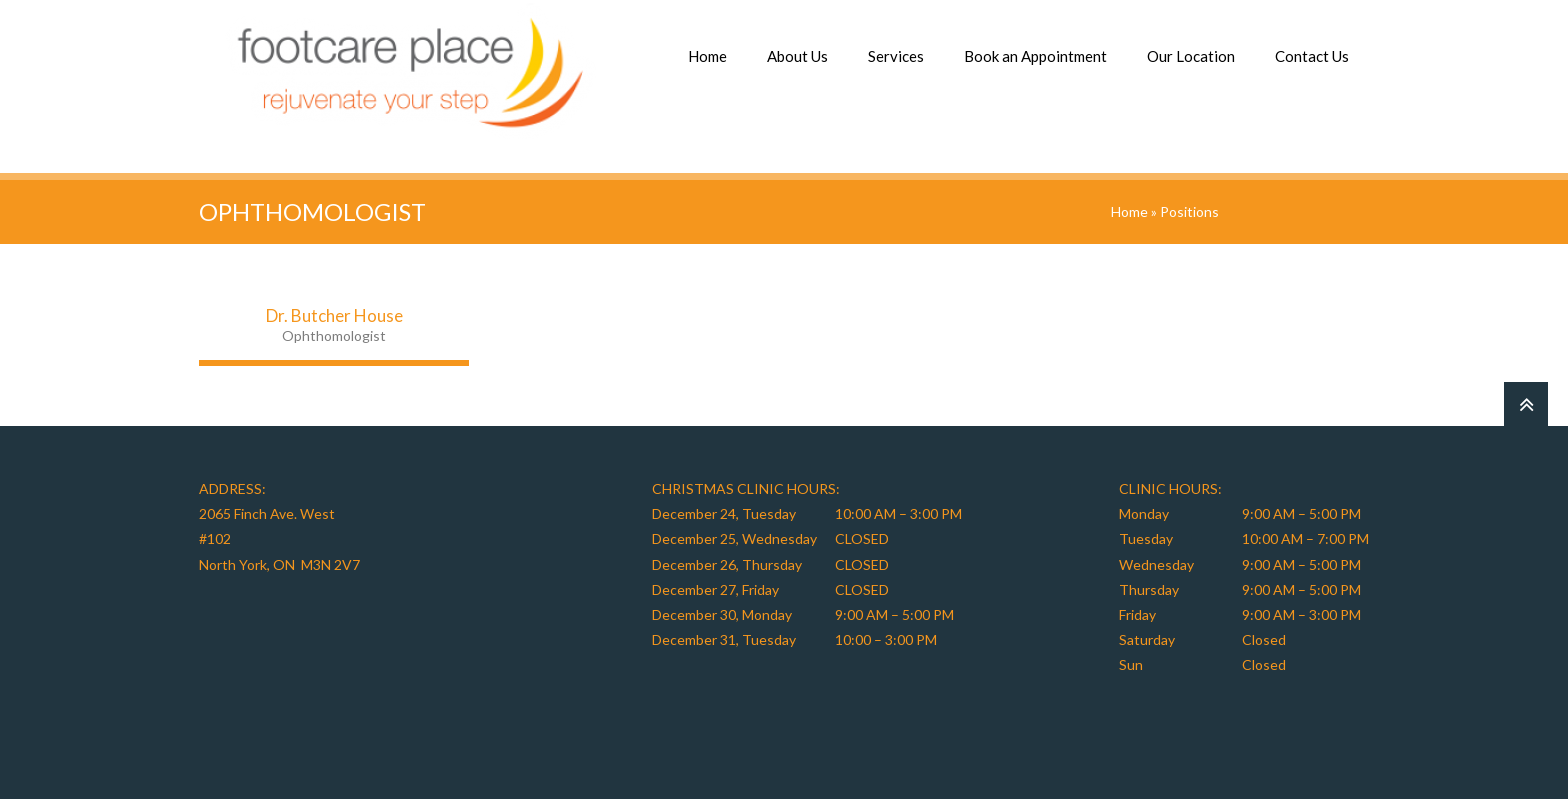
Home (707, 56)
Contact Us (1312, 56)
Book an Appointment (1035, 56)
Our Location (1191, 56)
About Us (797, 56)
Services (896, 56)
